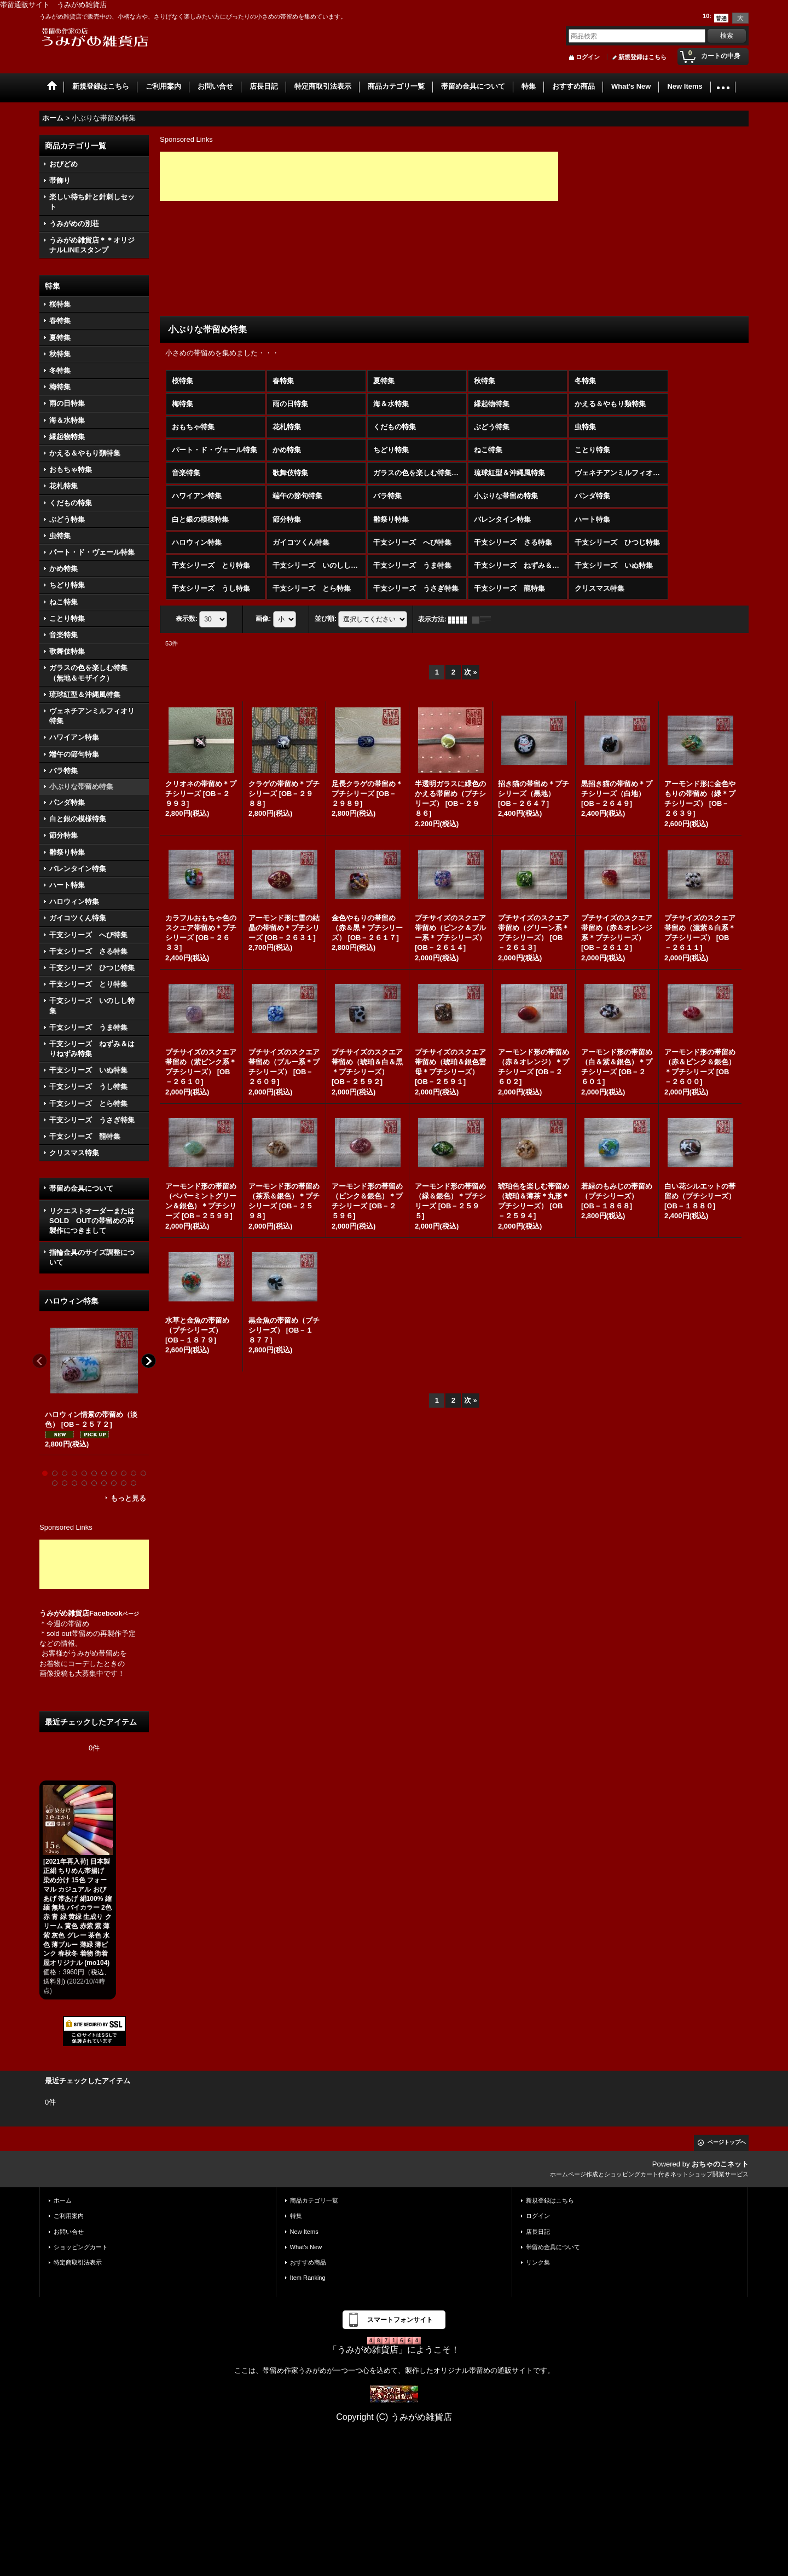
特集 (296, 2215)
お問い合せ (69, 2231)
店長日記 (538, 2231)
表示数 (187, 619)
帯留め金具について (81, 1188)
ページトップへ (727, 2142)
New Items (304, 2231)
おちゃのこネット (720, 2164)
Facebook (114, 1613)
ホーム (63, 2200)
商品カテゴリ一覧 (314, 2200)
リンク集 (538, 2262)
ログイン (588, 57)
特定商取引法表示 (78, 2262)
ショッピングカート (81, 2247)
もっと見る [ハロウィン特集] (128, 1498)
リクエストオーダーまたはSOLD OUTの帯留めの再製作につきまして (92, 1221)
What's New (306, 2247)
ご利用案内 (69, 2215)
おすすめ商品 (308, 2262)
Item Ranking (308, 2277)
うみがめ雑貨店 (64, 1613)
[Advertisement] (94, 1564)
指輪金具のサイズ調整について (92, 1257)
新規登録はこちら (642, 57)
